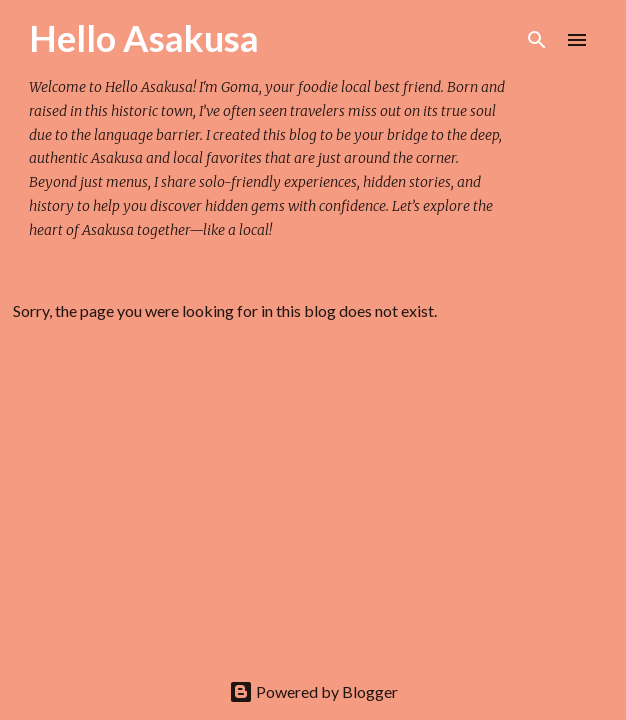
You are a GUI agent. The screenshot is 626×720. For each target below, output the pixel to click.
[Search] (537, 40)
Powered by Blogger (313, 691)
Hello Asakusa (144, 38)
